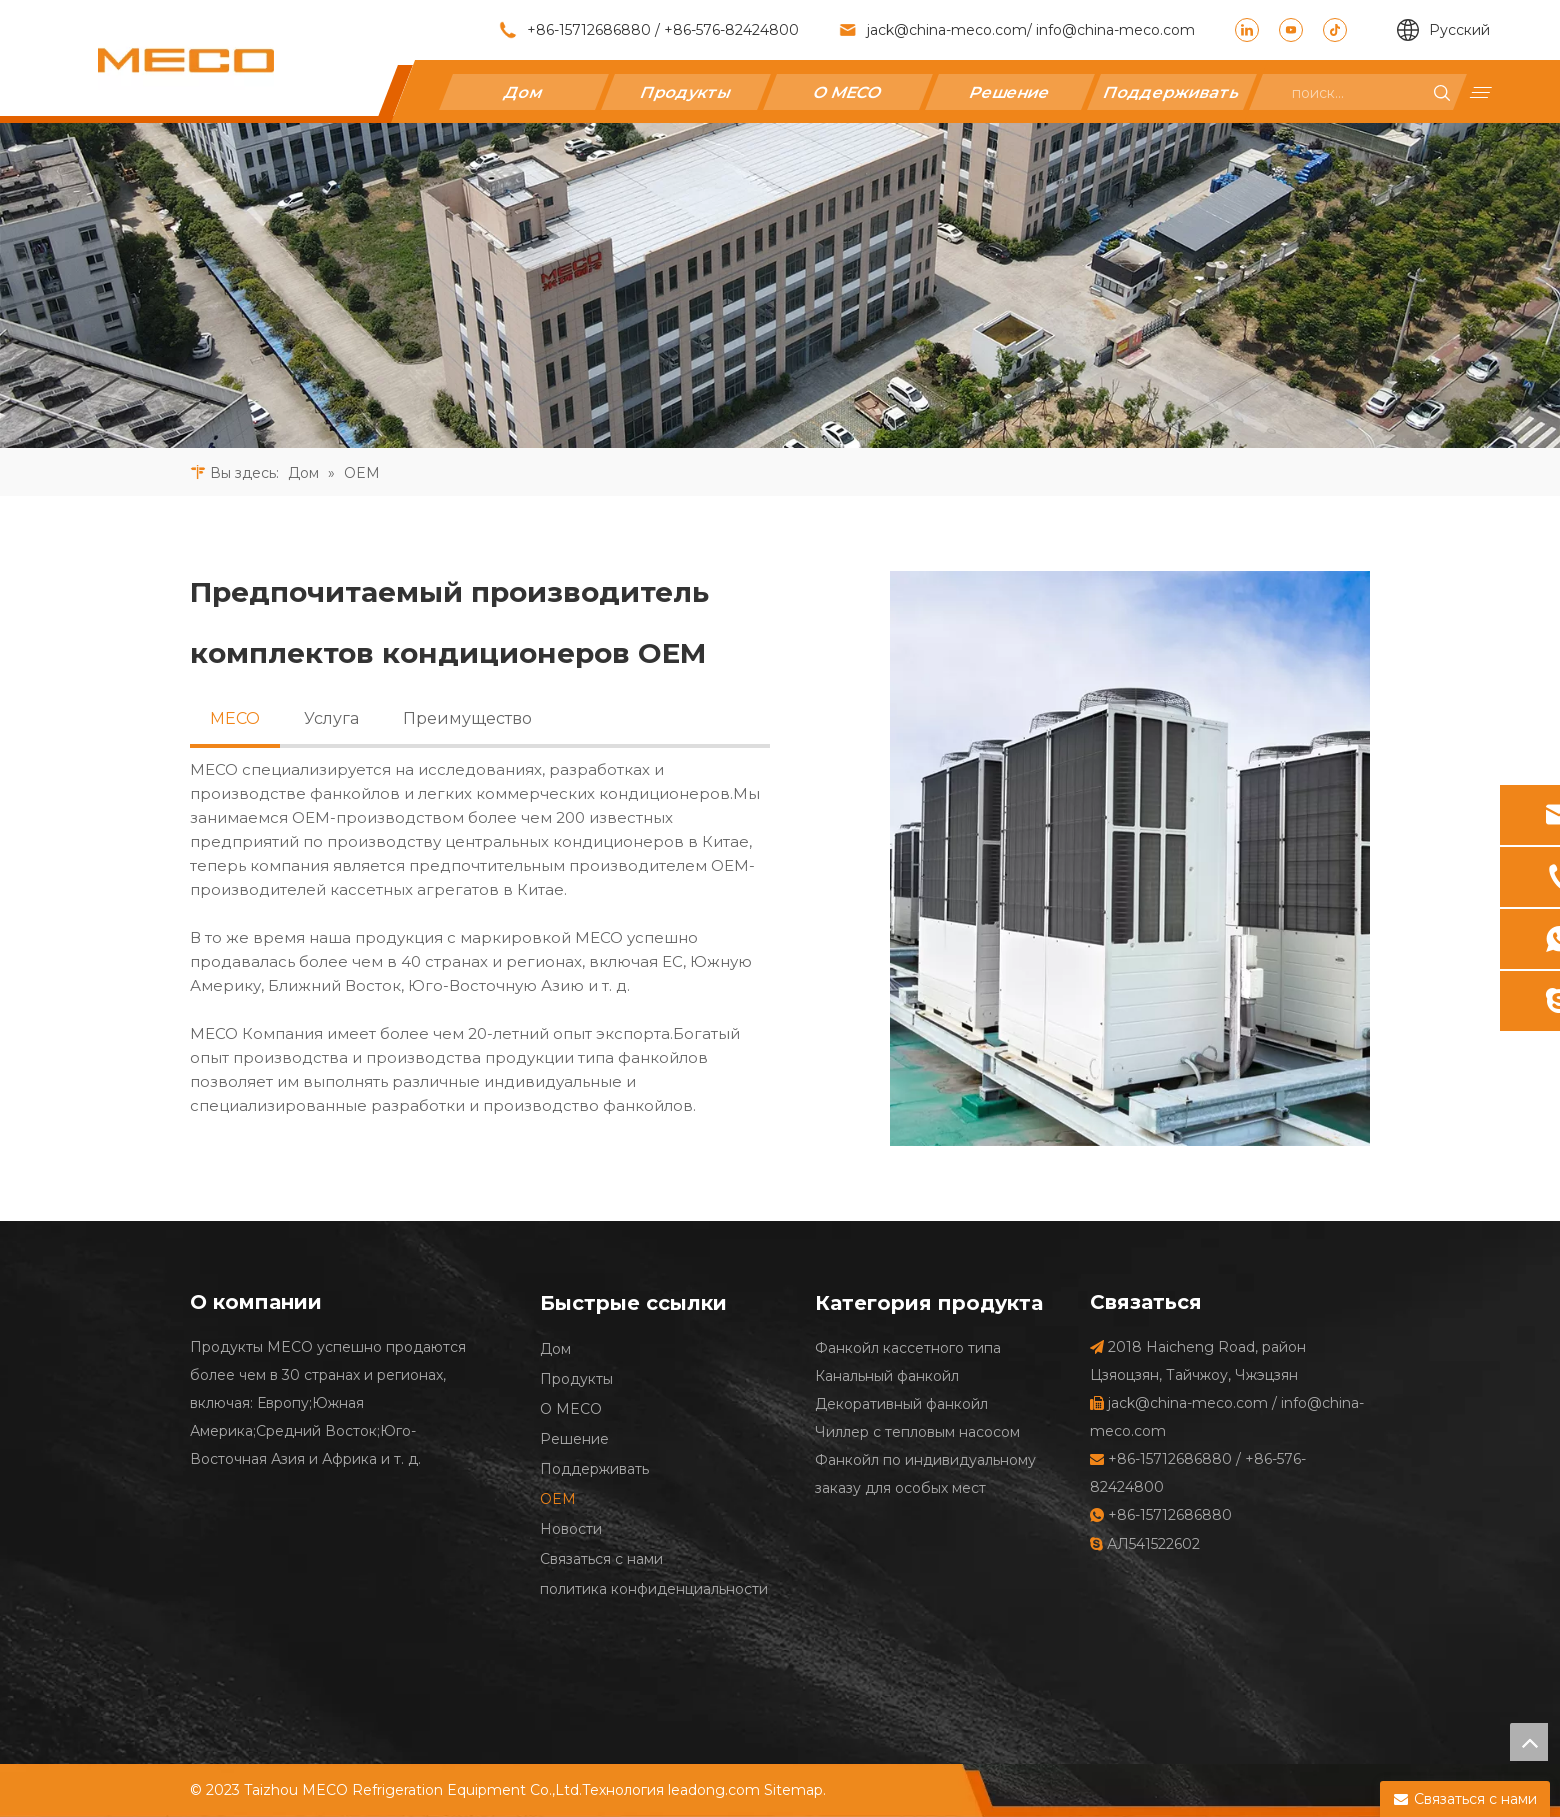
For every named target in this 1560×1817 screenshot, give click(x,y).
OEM (558, 1499)
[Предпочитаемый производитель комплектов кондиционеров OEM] (1130, 858)
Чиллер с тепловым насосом (917, 1432)
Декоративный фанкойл (901, 1404)
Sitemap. (795, 1790)
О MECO (847, 91)
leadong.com (714, 1790)
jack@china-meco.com (947, 30)
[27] (780, 285)
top (1529, 1742)
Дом (524, 91)
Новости (571, 1529)
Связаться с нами (601, 1559)
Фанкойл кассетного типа (908, 1348)
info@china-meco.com (1113, 30)
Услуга (331, 718)
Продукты (685, 91)
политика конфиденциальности (654, 1589)
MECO (235, 718)
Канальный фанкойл (887, 1376)
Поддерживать (1171, 91)
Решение (1009, 91)
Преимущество (467, 718)
